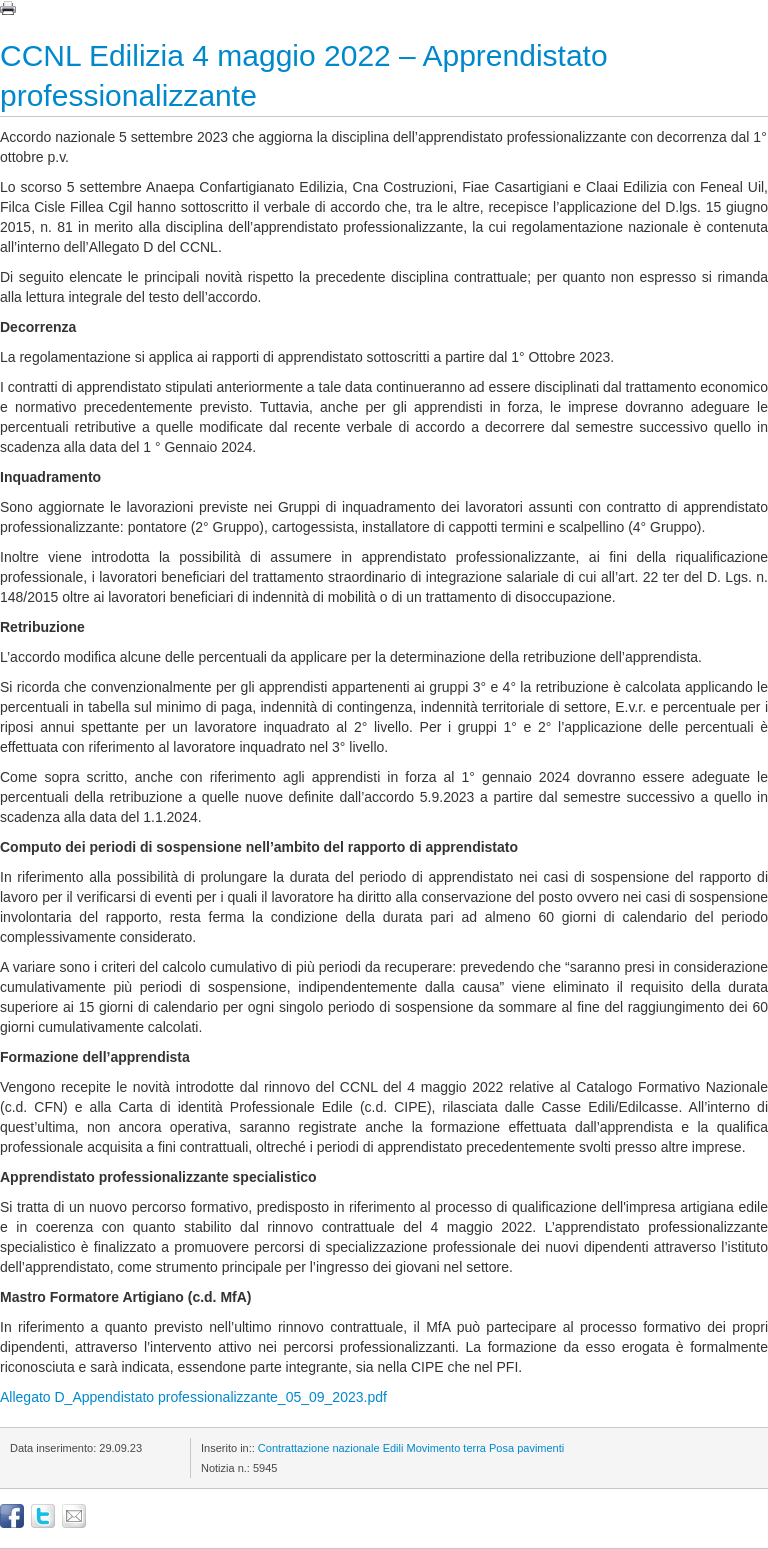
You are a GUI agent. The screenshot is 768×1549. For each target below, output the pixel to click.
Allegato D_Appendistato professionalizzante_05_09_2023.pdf (193, 1397)
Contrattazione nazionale (319, 1448)
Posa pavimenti (526, 1448)
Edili (393, 1448)
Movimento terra (445, 1448)
